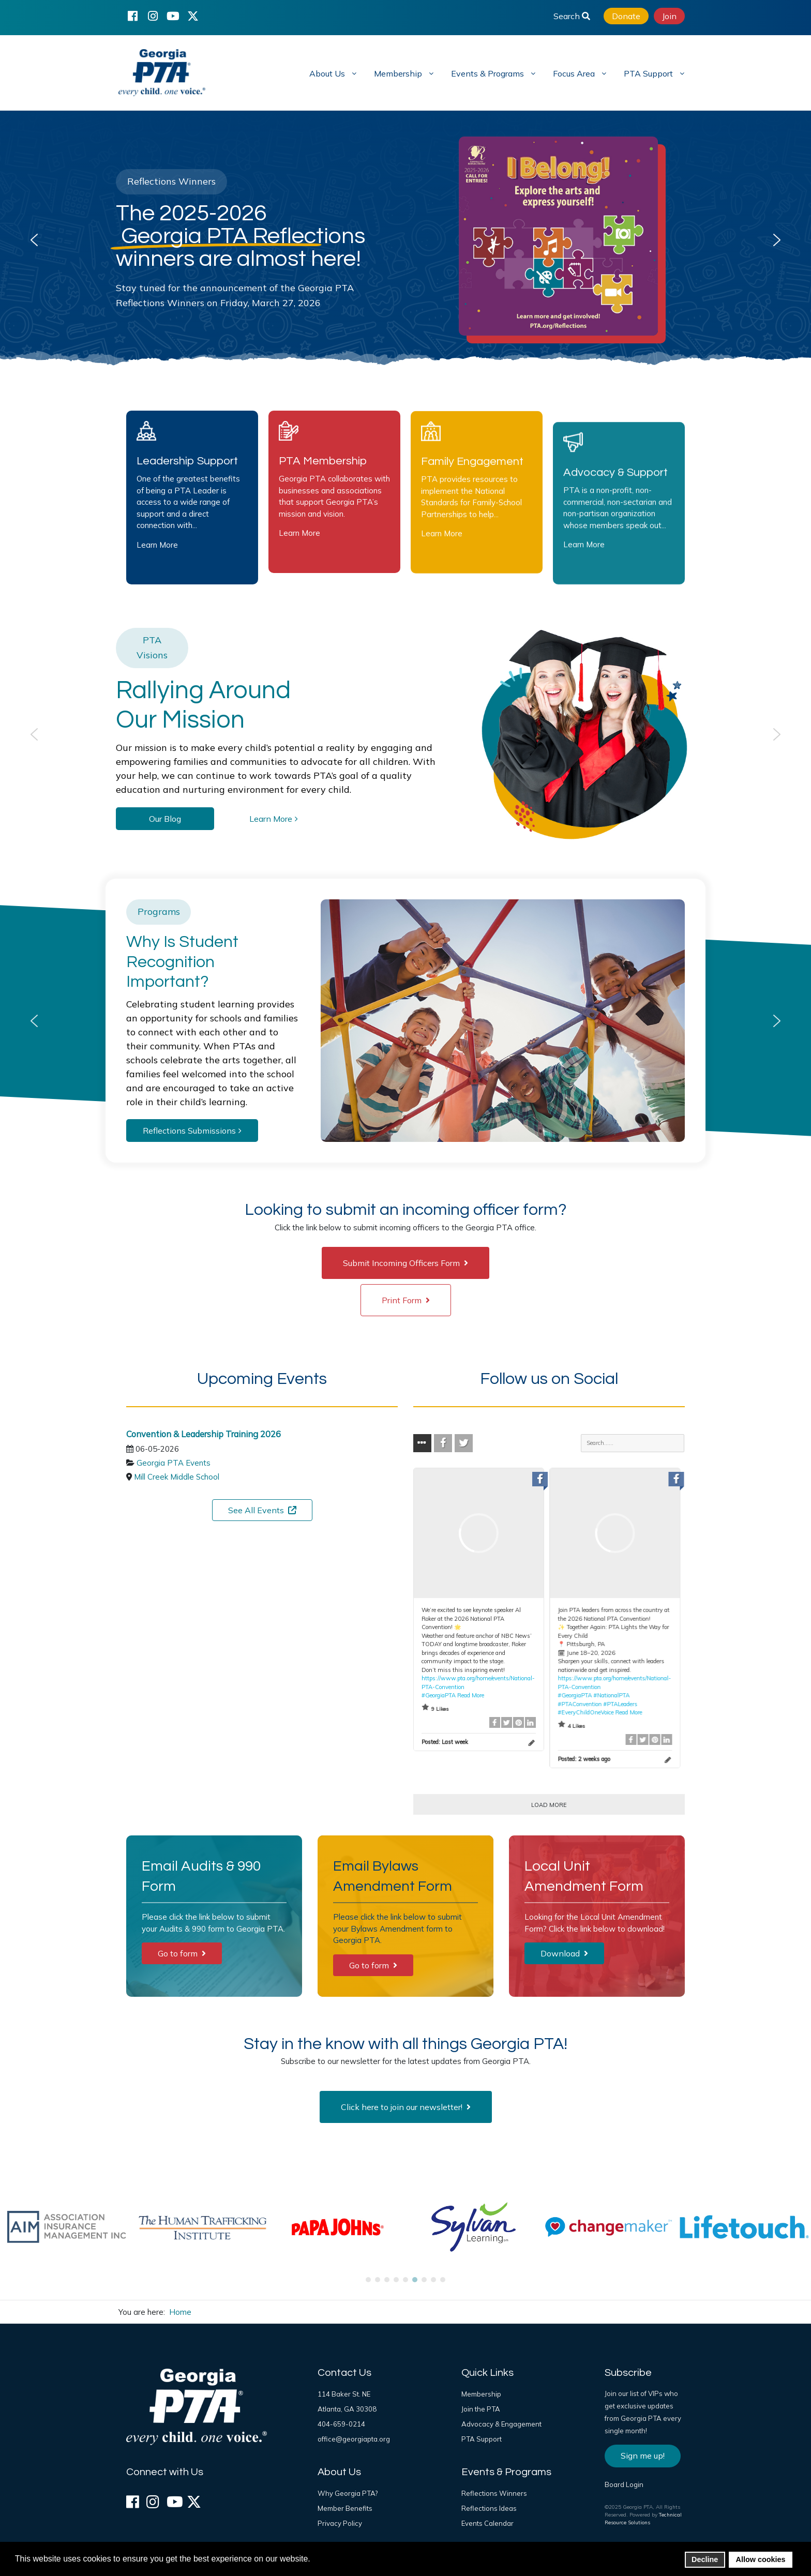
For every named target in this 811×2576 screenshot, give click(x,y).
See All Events (262, 1510)
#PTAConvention (580, 1704)
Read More (470, 1695)
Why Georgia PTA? (348, 2493)
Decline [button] (705, 2559)
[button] (34, 240)
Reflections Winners (494, 2493)
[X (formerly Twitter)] (193, 15)
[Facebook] (132, 15)
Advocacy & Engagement (501, 2424)
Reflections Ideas (489, 2508)
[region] (405, 240)
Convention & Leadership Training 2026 (203, 1433)
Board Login (624, 2484)
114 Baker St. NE (344, 2394)
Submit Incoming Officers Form (405, 1263)
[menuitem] (332, 72)
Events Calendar (487, 2523)
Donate (626, 16)
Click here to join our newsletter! (406, 2107)
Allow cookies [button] (761, 2559)
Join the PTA (480, 2409)
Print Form (406, 1300)
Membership (481, 2394)
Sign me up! (643, 2455)
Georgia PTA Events (174, 1463)
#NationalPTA (611, 1695)
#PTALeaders (620, 1704)
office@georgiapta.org (354, 2439)
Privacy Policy (340, 2523)
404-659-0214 (341, 2424)
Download (564, 1953)
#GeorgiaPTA (439, 1695)
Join (669, 16)
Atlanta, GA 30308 (347, 2409)
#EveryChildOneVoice (585, 1712)
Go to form (182, 1953)
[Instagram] (152, 15)
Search (571, 16)
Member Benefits (345, 2508)
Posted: (445, 1741)
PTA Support (481, 2439)
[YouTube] (173, 15)
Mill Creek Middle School (176, 1477)
